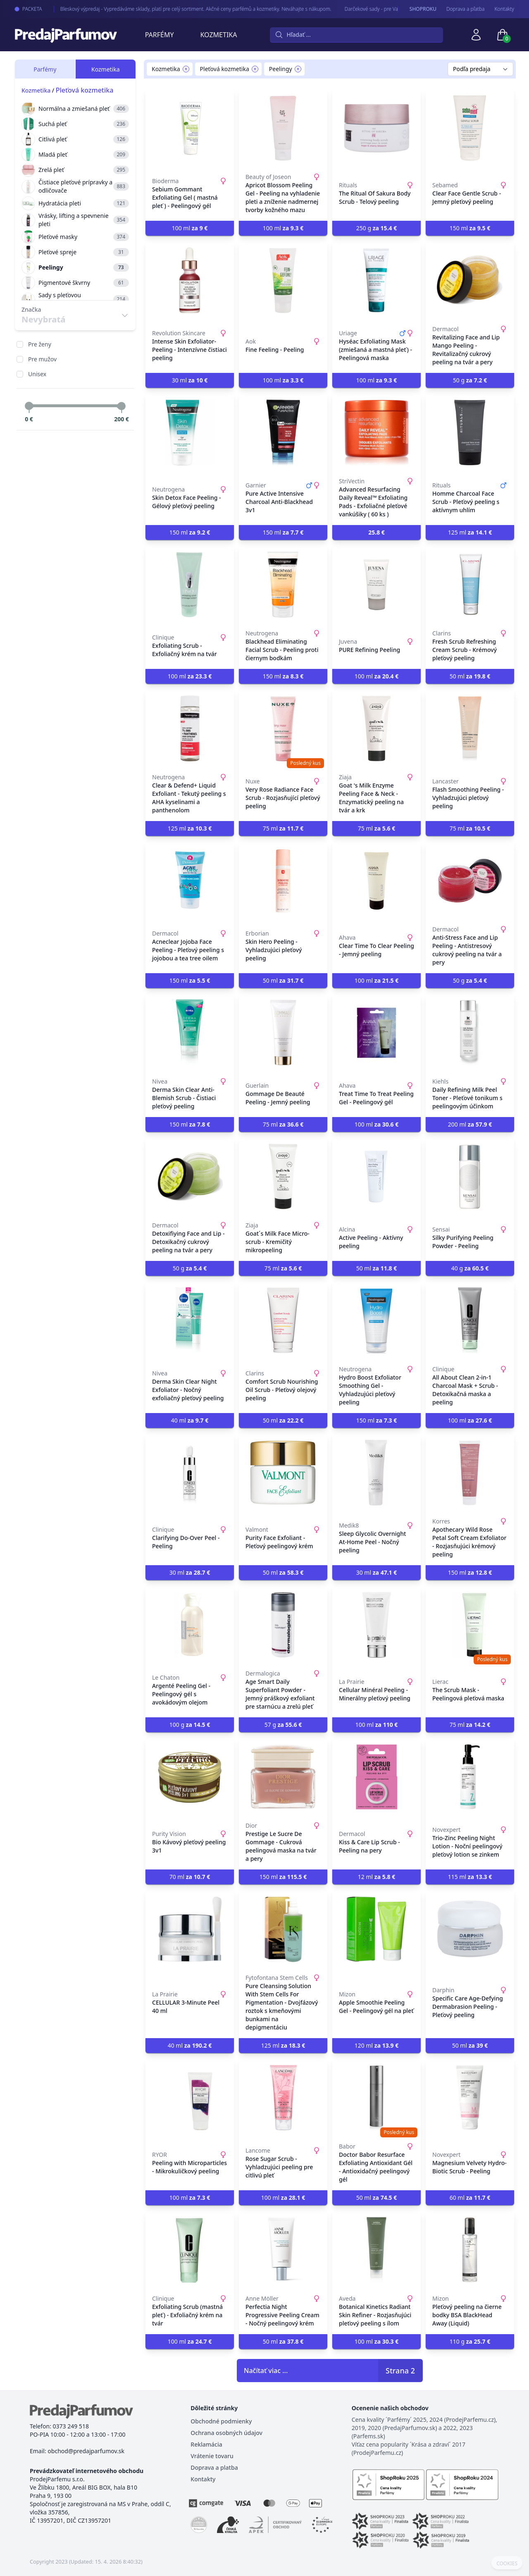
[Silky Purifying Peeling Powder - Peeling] (470, 1177)
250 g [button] (376, 228)
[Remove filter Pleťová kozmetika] (255, 69)
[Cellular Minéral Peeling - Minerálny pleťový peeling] (376, 1625)
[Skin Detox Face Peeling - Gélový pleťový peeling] (189, 432)
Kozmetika (218, 34)
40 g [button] (469, 1268)
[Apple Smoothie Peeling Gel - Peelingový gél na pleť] (376, 1929)
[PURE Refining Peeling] (376, 584)
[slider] (29, 406)
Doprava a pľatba (465, 9)
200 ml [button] (470, 1124)
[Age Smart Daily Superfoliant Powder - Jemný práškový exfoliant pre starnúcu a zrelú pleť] (283, 1625)
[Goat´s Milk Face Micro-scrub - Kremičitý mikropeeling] (283, 1177)
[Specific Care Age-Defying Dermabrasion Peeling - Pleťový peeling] (470, 1929)
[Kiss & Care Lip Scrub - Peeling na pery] (376, 1777)
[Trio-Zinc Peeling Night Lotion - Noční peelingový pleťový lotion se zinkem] (470, 1777)
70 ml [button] (189, 1877)
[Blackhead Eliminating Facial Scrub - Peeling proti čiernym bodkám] (283, 584)
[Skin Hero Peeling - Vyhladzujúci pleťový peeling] (283, 881)
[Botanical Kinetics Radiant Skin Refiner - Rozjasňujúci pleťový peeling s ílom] (376, 2250)
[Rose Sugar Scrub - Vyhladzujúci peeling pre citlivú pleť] (283, 2098)
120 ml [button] (377, 2045)
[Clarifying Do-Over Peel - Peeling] (189, 1473)
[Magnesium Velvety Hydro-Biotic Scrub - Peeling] (470, 2098)
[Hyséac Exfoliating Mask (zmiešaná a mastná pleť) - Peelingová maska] (376, 280)
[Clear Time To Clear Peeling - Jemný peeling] (376, 881)
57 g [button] (283, 1724)
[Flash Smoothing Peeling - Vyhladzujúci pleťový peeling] (470, 728)
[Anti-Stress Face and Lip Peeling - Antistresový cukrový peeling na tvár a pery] (470, 881)
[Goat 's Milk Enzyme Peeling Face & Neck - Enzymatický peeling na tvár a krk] (376, 728)
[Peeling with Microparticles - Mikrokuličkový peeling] (189, 2098)
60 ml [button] (470, 2197)
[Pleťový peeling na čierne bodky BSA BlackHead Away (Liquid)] (470, 2250)
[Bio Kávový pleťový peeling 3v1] (189, 1777)
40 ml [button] (190, 1420)
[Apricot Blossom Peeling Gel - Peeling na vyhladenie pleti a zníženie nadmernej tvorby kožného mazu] (283, 128)
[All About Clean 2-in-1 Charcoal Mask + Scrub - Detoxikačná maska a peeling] (470, 1320)
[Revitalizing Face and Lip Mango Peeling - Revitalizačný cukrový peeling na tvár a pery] (470, 280)
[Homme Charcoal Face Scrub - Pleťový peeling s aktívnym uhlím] (470, 432)
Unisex (37, 374)
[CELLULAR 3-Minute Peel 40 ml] (189, 1929)
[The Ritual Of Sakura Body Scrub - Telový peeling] (376, 128)
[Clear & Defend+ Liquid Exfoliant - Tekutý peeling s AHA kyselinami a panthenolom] (189, 728)
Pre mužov (42, 359)
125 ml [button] (470, 532)
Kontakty (504, 9)
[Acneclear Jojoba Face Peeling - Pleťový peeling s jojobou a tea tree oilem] (189, 881)
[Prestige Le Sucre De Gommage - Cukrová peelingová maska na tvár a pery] (283, 1777)
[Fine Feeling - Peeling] (283, 280)
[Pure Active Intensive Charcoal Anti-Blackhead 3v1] (283, 432)
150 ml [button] (470, 228)
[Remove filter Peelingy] (298, 69)
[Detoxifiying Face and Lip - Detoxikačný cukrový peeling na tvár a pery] (189, 1177)
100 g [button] (189, 1724)
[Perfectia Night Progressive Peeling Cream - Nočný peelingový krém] (283, 2250)
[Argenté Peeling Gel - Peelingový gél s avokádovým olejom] (189, 1625)
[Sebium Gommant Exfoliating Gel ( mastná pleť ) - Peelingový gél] (189, 128)
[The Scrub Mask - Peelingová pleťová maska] (470, 1625)
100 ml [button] (190, 228)
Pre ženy (39, 344)
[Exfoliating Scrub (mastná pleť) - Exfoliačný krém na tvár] (189, 2250)
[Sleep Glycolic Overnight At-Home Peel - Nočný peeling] (376, 1473)
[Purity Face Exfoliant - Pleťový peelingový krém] (283, 1473)
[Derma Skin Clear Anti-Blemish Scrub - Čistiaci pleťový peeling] (189, 1033)
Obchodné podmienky (221, 2421)
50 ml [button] (470, 676)
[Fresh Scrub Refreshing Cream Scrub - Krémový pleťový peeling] (470, 584)
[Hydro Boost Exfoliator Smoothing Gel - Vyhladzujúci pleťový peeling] (376, 1320)
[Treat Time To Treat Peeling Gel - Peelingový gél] (376, 1033)
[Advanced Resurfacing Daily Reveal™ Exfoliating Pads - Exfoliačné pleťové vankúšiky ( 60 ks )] (376, 432)
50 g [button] (470, 380)
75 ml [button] (283, 828)
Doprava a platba (214, 2467)
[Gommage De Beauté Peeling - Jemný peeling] (283, 1033)
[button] (376, 532)
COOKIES (506, 2563)
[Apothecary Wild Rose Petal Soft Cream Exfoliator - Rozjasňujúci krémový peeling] (470, 1473)
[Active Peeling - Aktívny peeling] (376, 1177)
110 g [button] (470, 2341)
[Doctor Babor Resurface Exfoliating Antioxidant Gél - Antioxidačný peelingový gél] (376, 2098)
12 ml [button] (377, 1877)
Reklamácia (206, 2444)
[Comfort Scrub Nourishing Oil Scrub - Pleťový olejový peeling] (283, 1320)
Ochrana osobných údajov (226, 2433)
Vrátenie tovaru (212, 2456)
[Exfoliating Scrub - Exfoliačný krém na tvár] (189, 584)
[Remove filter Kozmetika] (186, 69)
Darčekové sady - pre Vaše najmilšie (373, 8)
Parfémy (159, 34)
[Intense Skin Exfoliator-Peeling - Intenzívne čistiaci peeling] (189, 280)
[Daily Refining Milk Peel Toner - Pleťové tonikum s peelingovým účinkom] (470, 1033)
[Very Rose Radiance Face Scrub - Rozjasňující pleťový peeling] (283, 728)
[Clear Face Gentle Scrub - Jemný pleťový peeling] (470, 128)
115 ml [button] (470, 1877)
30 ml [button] (190, 380)
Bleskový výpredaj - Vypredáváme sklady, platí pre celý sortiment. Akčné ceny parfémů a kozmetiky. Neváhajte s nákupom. (184, 8)
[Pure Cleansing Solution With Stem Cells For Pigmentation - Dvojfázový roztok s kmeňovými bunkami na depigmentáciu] (283, 1929)
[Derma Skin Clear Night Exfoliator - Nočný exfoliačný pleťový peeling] (189, 1320)
